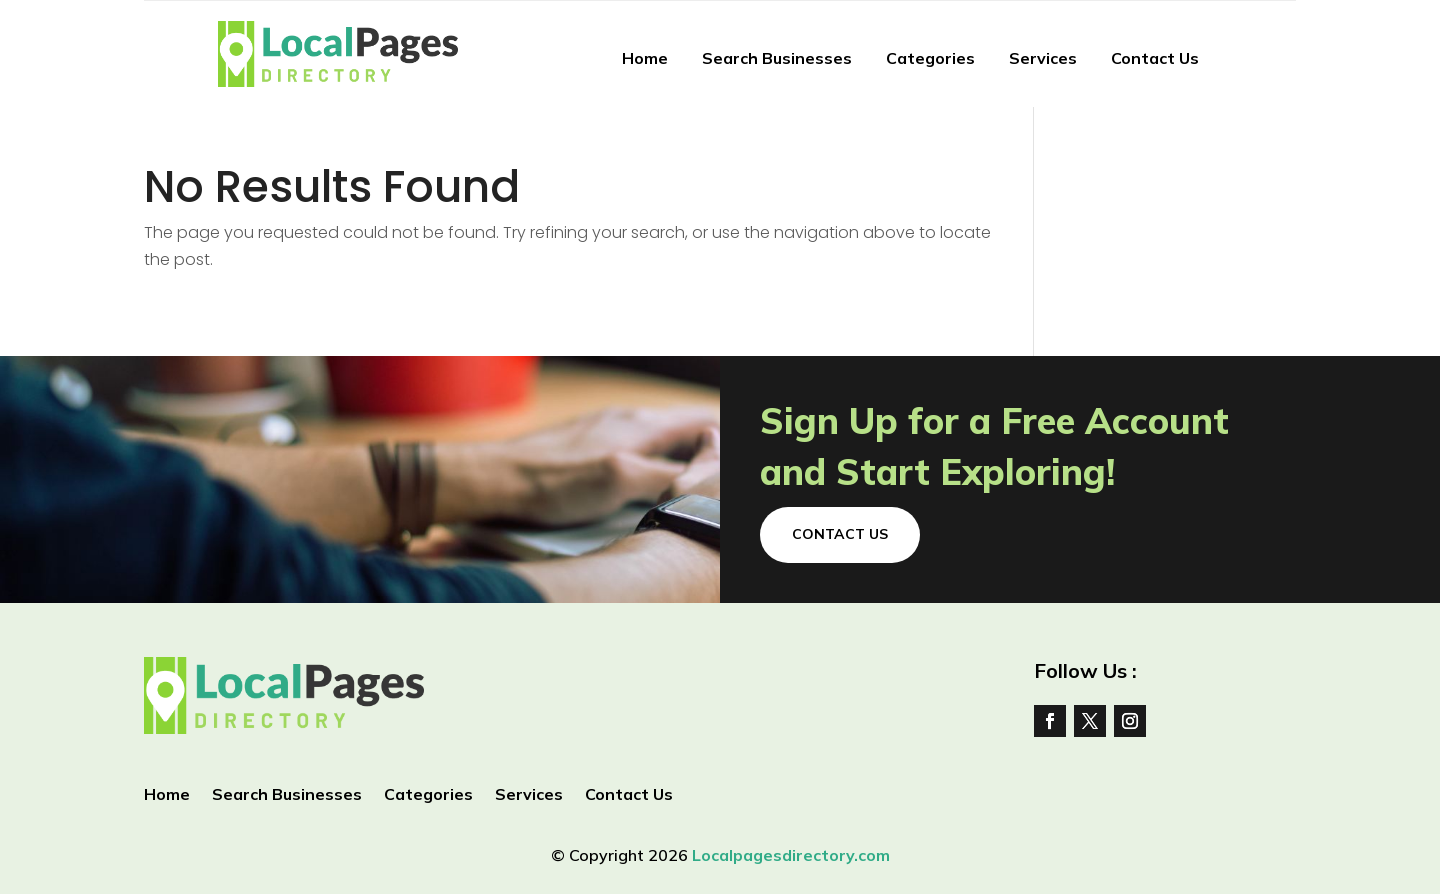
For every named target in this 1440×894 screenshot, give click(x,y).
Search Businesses (777, 58)
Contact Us (1155, 58)
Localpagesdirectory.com (791, 855)
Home (645, 58)
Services (1043, 58)
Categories (930, 58)
